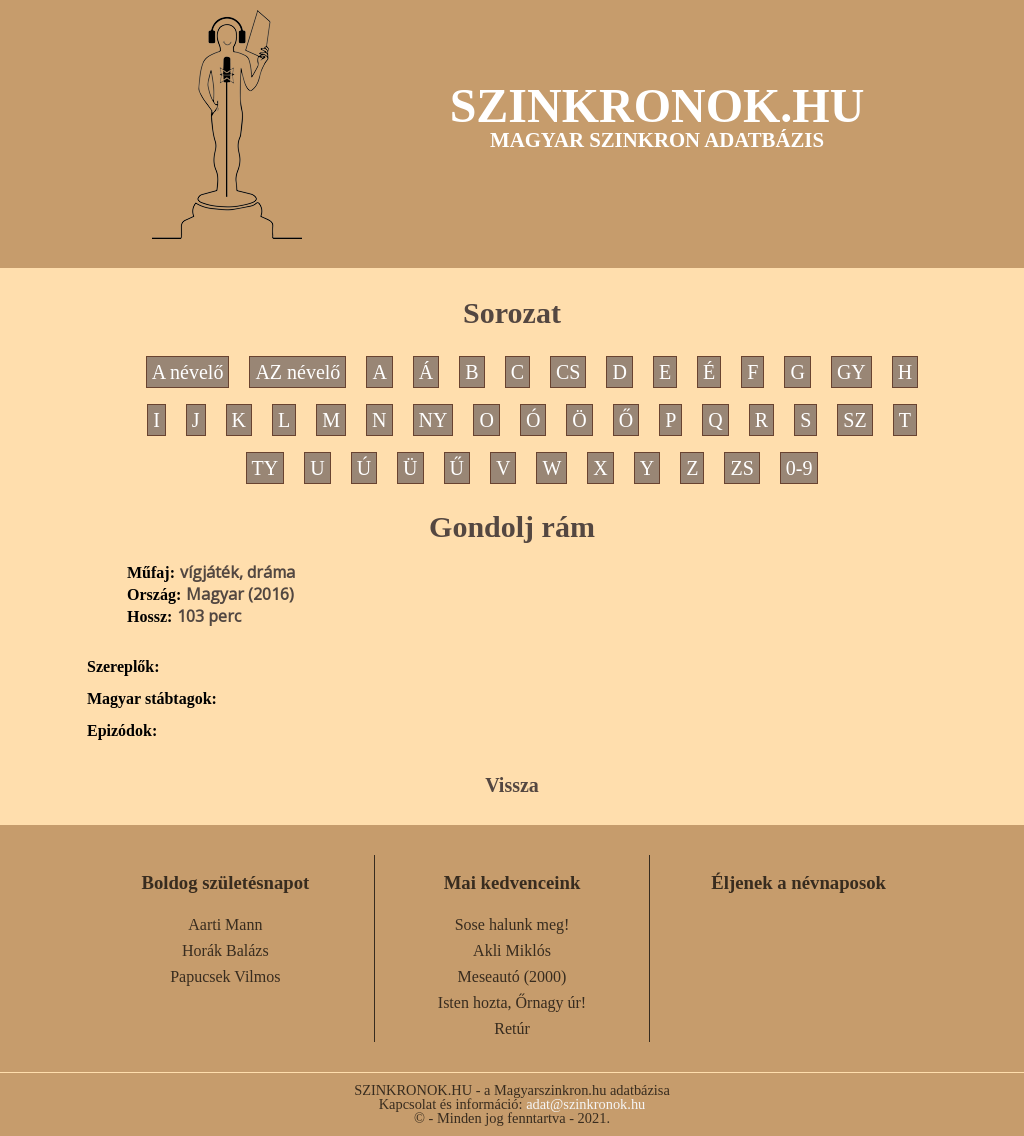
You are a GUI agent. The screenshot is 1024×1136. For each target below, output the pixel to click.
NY (433, 420)
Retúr (512, 1028)
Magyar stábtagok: (152, 699)
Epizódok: (122, 731)
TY (265, 468)
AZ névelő (297, 372)
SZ (854, 420)
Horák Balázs (225, 950)
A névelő (188, 372)
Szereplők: (123, 667)
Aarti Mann (225, 924)
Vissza (512, 785)
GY (851, 372)
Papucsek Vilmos (225, 976)
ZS (741, 468)
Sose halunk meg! (512, 924)
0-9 (799, 468)
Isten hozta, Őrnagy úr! (512, 1002)
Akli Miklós (512, 950)
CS (568, 372)
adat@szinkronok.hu (585, 1104)
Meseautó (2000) (512, 976)
